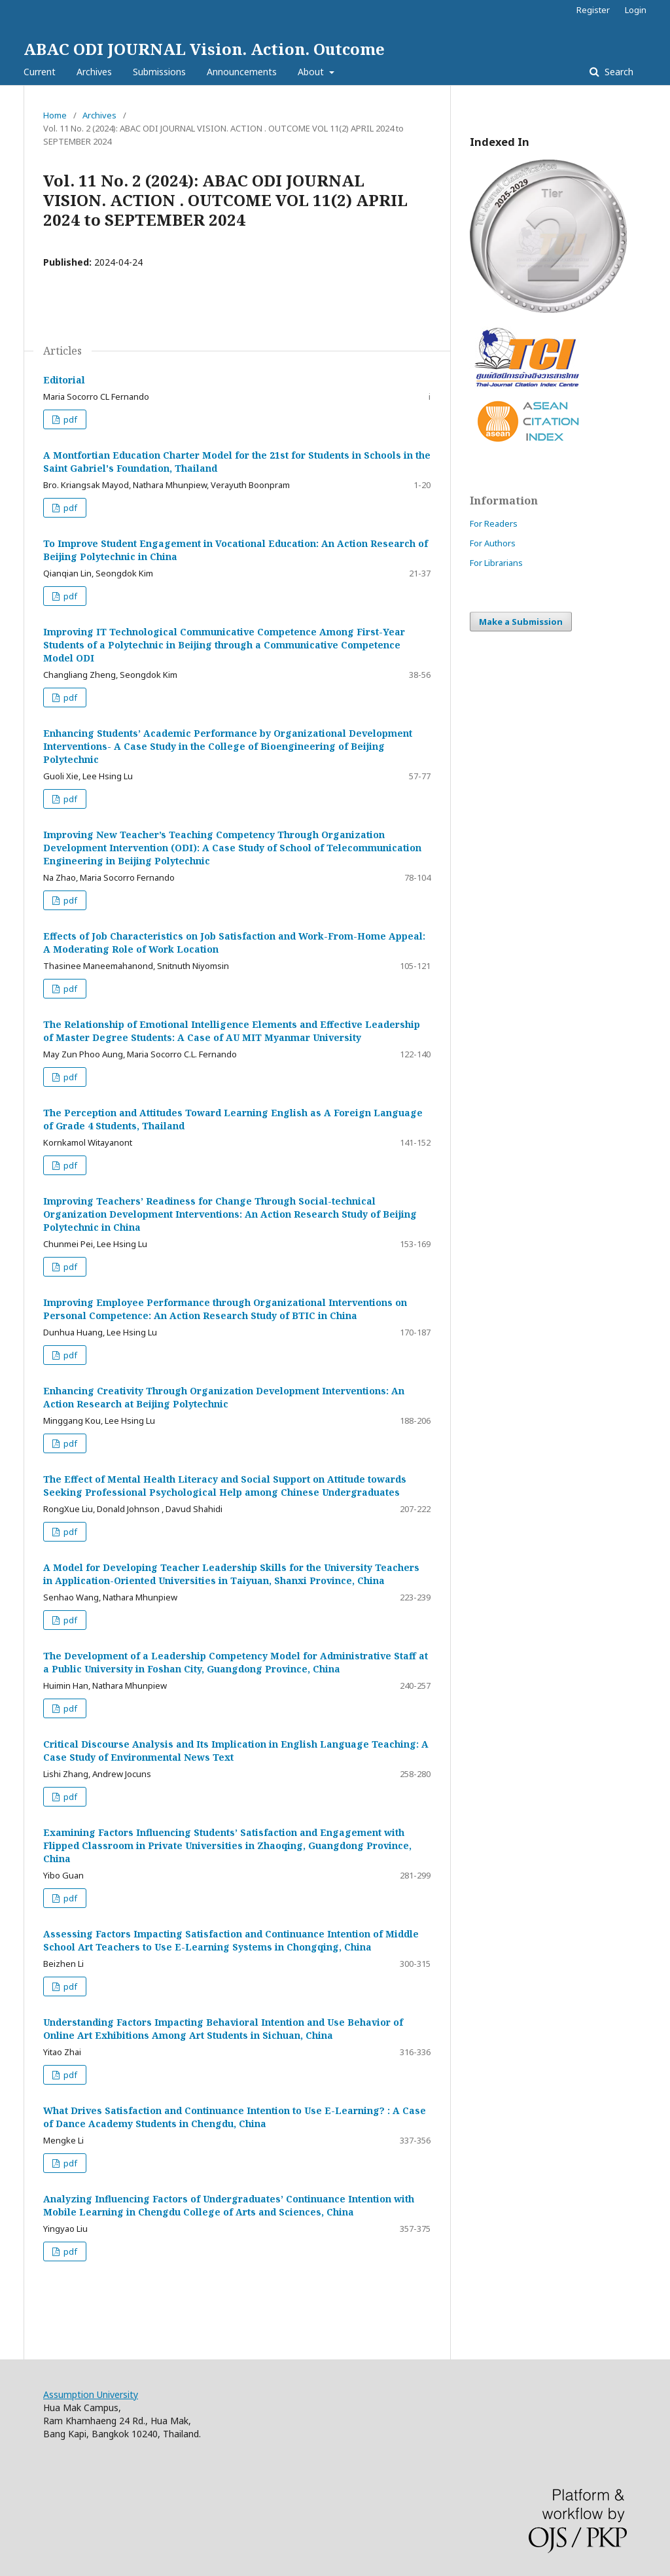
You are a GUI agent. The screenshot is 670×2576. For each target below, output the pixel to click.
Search (617, 71)
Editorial (64, 380)
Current (40, 71)
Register (593, 10)
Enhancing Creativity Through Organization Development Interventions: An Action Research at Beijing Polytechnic (223, 1397)
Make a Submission (521, 621)
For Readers (494, 523)
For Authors (493, 543)
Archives (94, 71)
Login (635, 10)
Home (55, 115)
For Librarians (496, 563)
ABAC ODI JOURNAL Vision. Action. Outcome (204, 49)
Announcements (242, 71)
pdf (69, 419)
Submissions (159, 71)
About (312, 71)
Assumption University (90, 2394)
